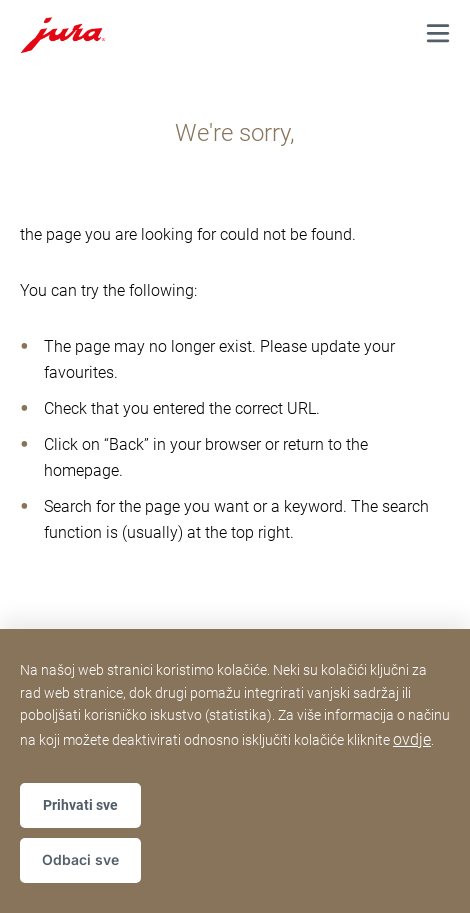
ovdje (412, 739)
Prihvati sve (80, 805)
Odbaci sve (80, 859)
